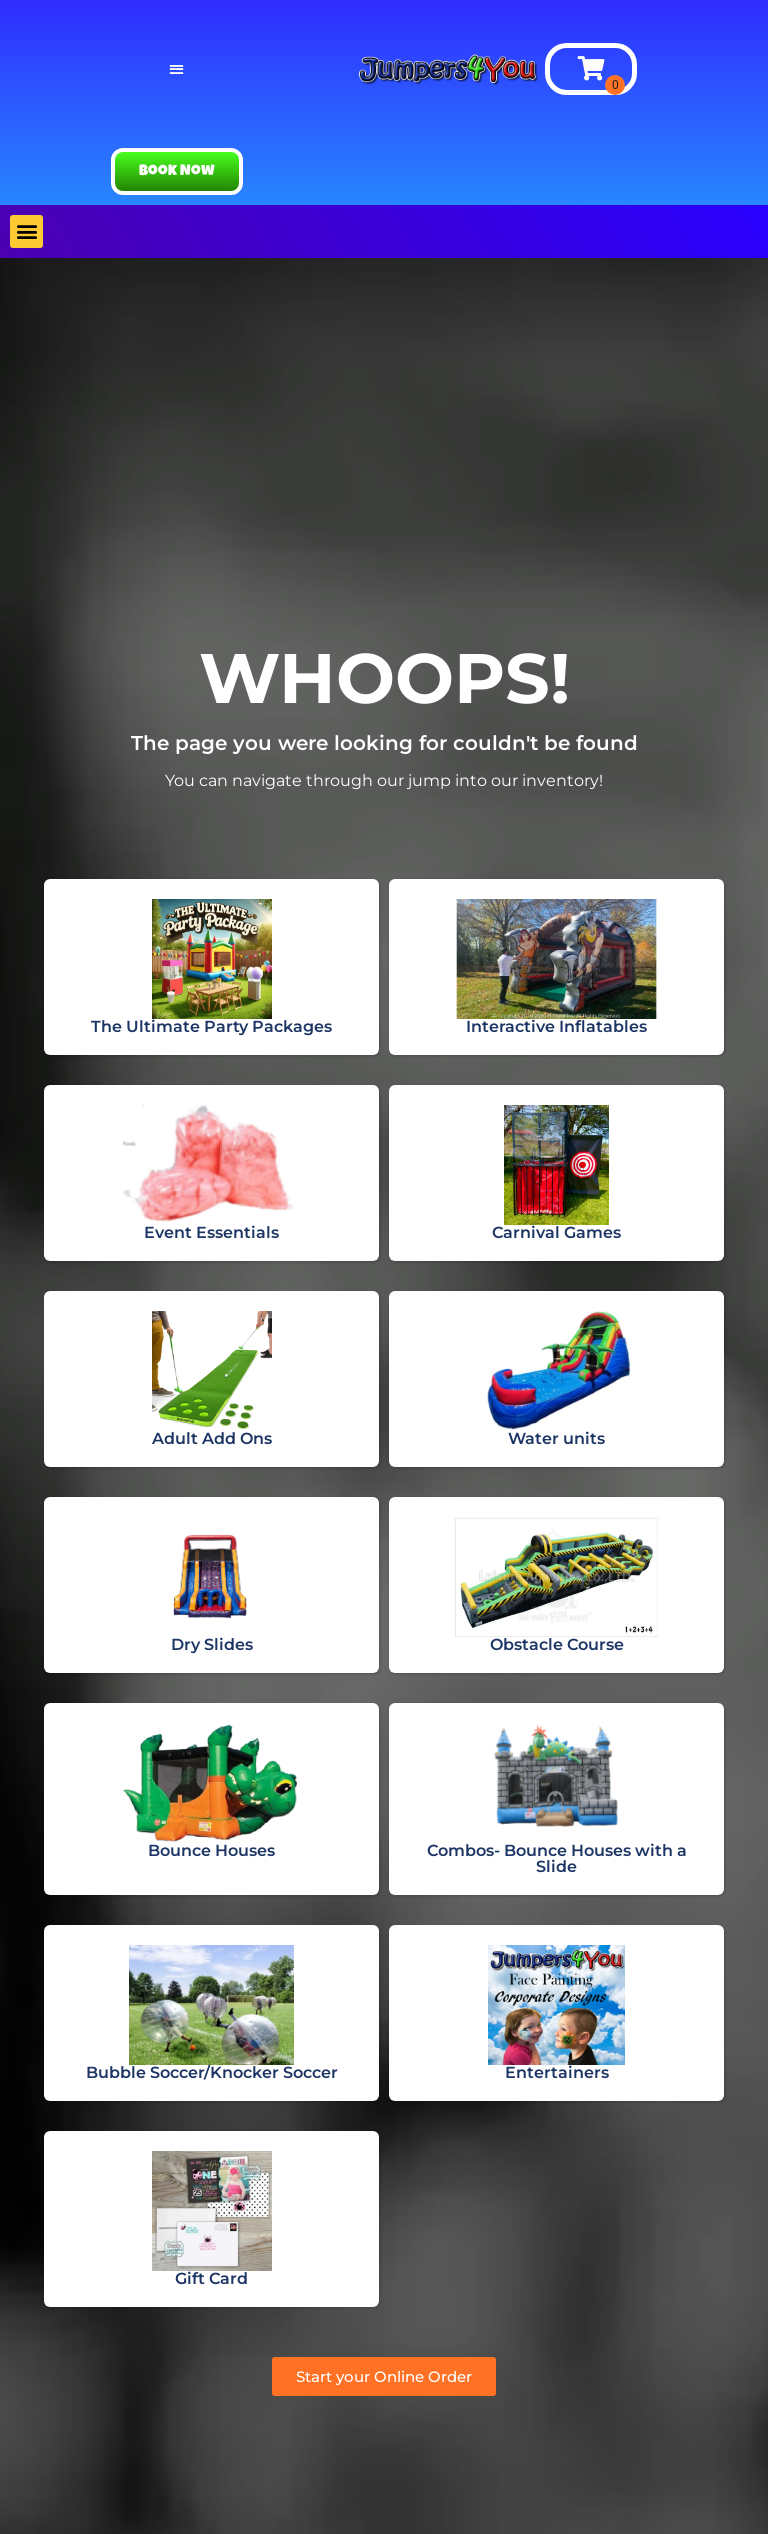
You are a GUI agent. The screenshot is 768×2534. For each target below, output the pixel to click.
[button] (176, 69)
